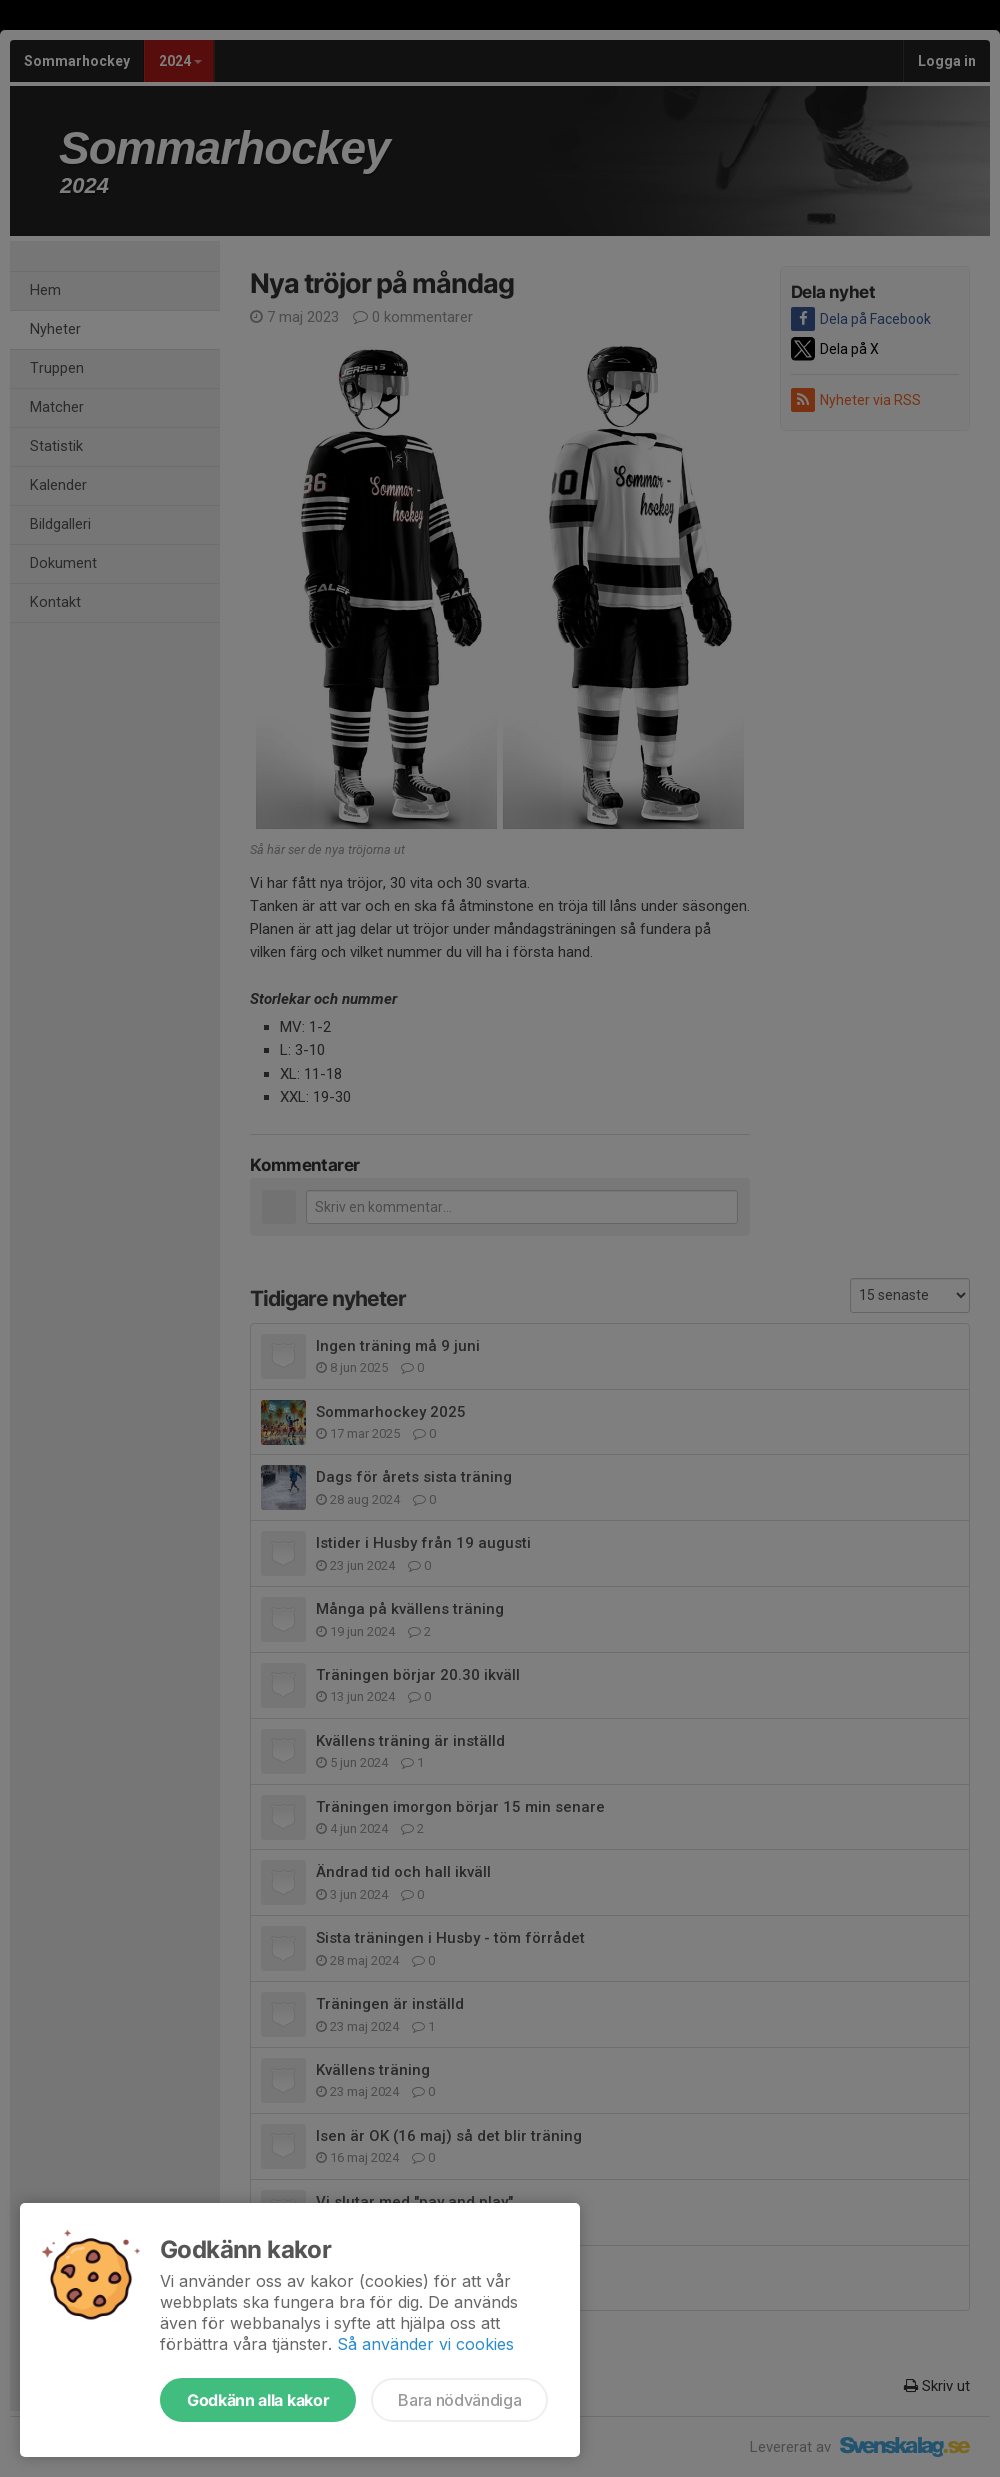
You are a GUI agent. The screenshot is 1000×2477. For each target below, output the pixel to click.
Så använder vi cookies (425, 2344)
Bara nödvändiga (459, 2400)
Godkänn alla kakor (258, 2400)
